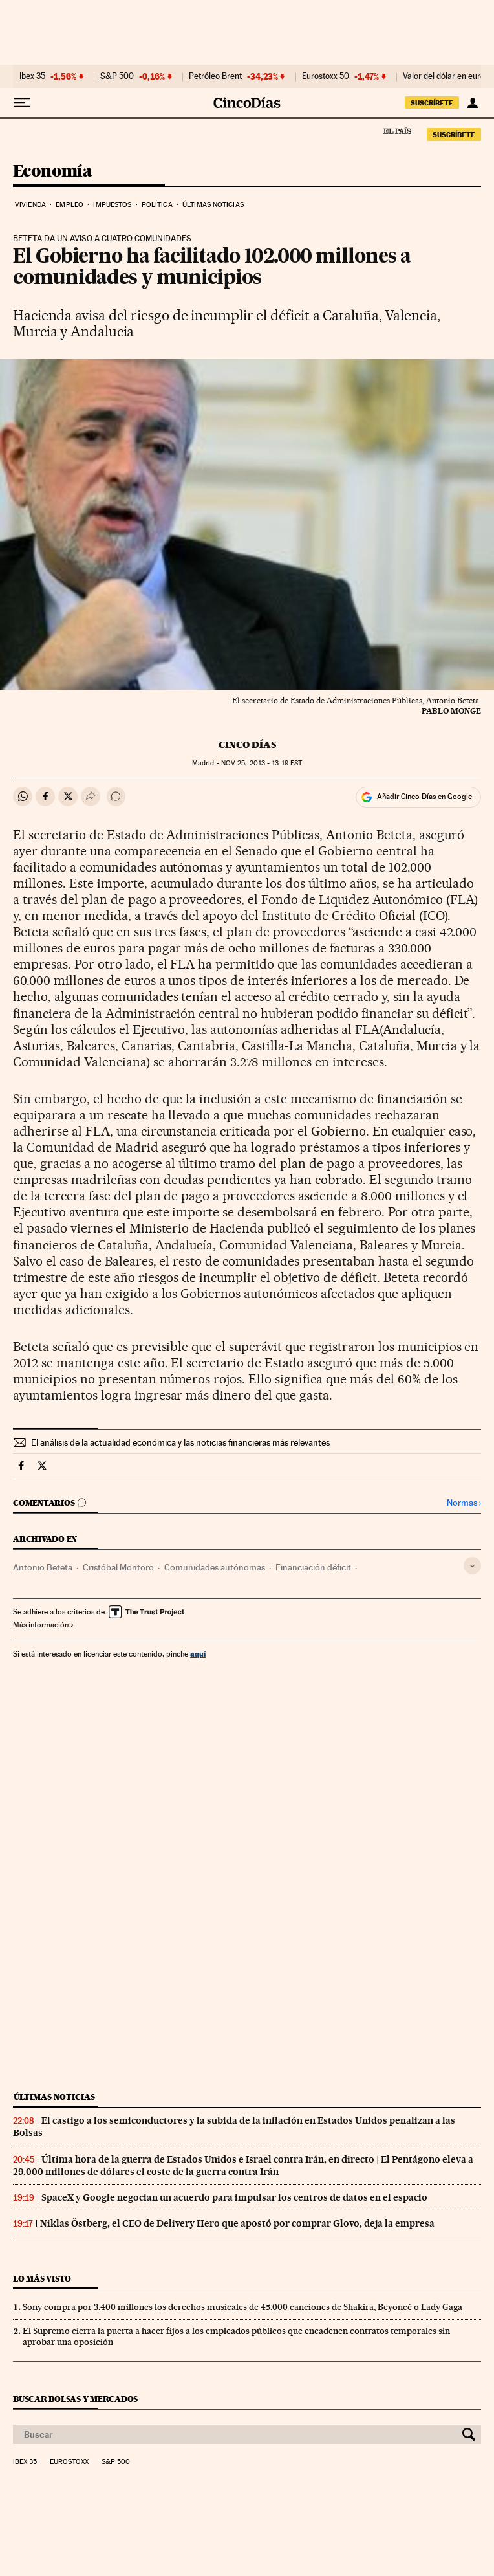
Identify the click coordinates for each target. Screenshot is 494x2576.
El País (397, 131)
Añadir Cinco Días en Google (424, 796)
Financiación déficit (313, 1567)
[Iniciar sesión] (472, 103)
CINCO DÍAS (247, 745)
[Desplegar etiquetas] (472, 1565)
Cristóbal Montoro (118, 1567)
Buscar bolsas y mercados (75, 2399)
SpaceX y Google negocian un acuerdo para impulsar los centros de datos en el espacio (234, 2197)
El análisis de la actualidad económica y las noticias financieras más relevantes (180, 1442)
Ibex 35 (32, 76)
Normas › (464, 1503)
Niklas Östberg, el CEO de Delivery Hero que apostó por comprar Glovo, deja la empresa (237, 2223)
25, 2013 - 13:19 (261, 763)
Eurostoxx (69, 2462)
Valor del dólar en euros (446, 76)
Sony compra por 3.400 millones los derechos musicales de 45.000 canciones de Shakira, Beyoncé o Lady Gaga (242, 2307)
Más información (43, 1624)
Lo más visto (42, 2279)
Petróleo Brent (215, 76)
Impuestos (112, 205)
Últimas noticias (213, 205)
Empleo (69, 205)
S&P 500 (117, 76)
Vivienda (30, 205)
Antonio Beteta (42, 1567)
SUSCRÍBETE (432, 102)
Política (157, 205)
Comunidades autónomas (214, 1567)
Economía (52, 172)
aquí (198, 1653)
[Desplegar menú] (22, 102)
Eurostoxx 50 (325, 76)
